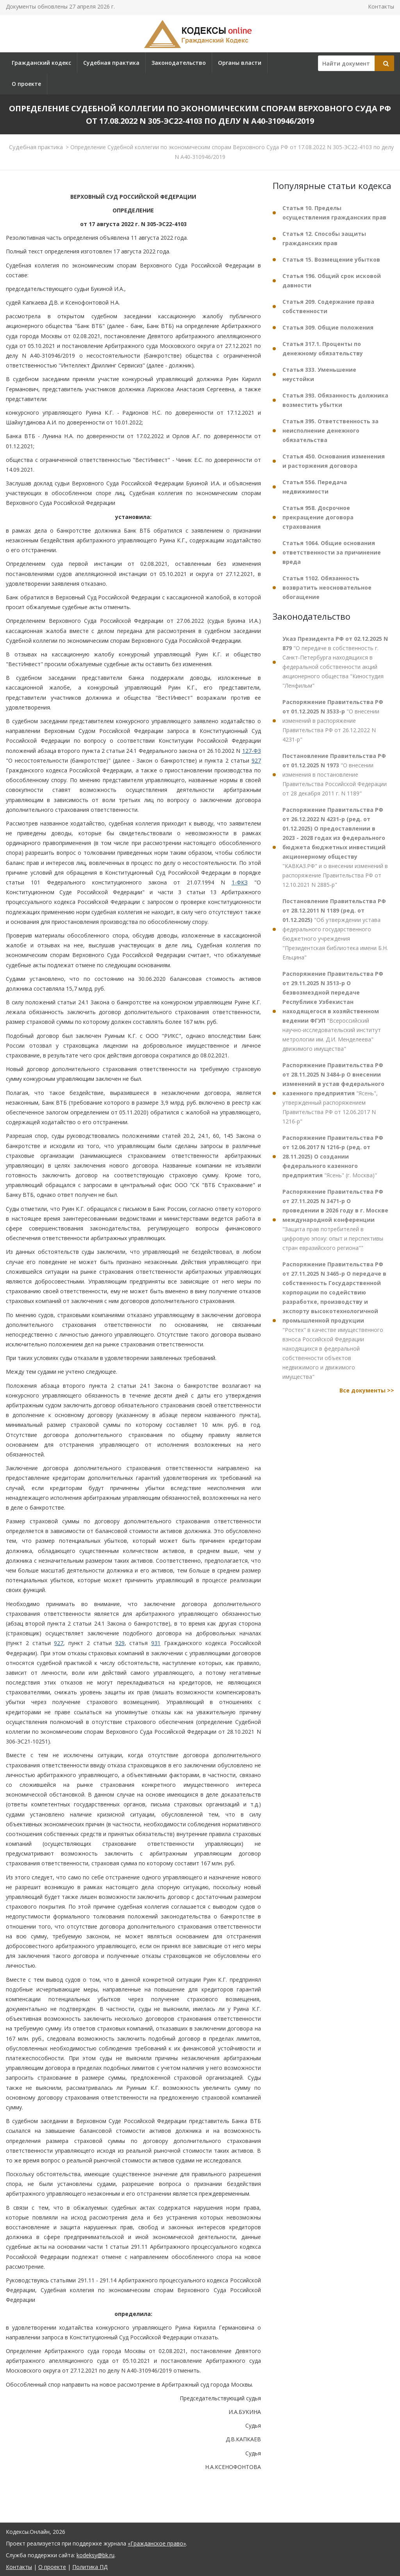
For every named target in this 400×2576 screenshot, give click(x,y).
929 (120, 1643)
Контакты (381, 6)
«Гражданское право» (157, 2543)
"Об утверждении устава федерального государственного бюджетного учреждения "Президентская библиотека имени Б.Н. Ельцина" (335, 929)
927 (256, 760)
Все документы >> (366, 1390)
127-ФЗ (251, 750)
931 (156, 1643)
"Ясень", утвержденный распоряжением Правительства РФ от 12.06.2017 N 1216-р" (333, 1093)
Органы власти (239, 62)
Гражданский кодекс (41, 62)
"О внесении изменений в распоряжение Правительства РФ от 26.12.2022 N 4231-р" (332, 720)
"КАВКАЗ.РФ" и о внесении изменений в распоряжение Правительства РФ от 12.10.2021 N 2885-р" (335, 847)
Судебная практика (111, 62)
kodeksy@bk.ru (95, 2555)
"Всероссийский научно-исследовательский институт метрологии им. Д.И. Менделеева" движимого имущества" (332, 1011)
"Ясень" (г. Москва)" (332, 1156)
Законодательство (179, 62)
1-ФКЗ (240, 882)
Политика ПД (89, 2567)
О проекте (26, 83)
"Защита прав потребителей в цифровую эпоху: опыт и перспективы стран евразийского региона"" (335, 1219)
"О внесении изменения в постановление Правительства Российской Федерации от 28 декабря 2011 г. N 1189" (334, 774)
